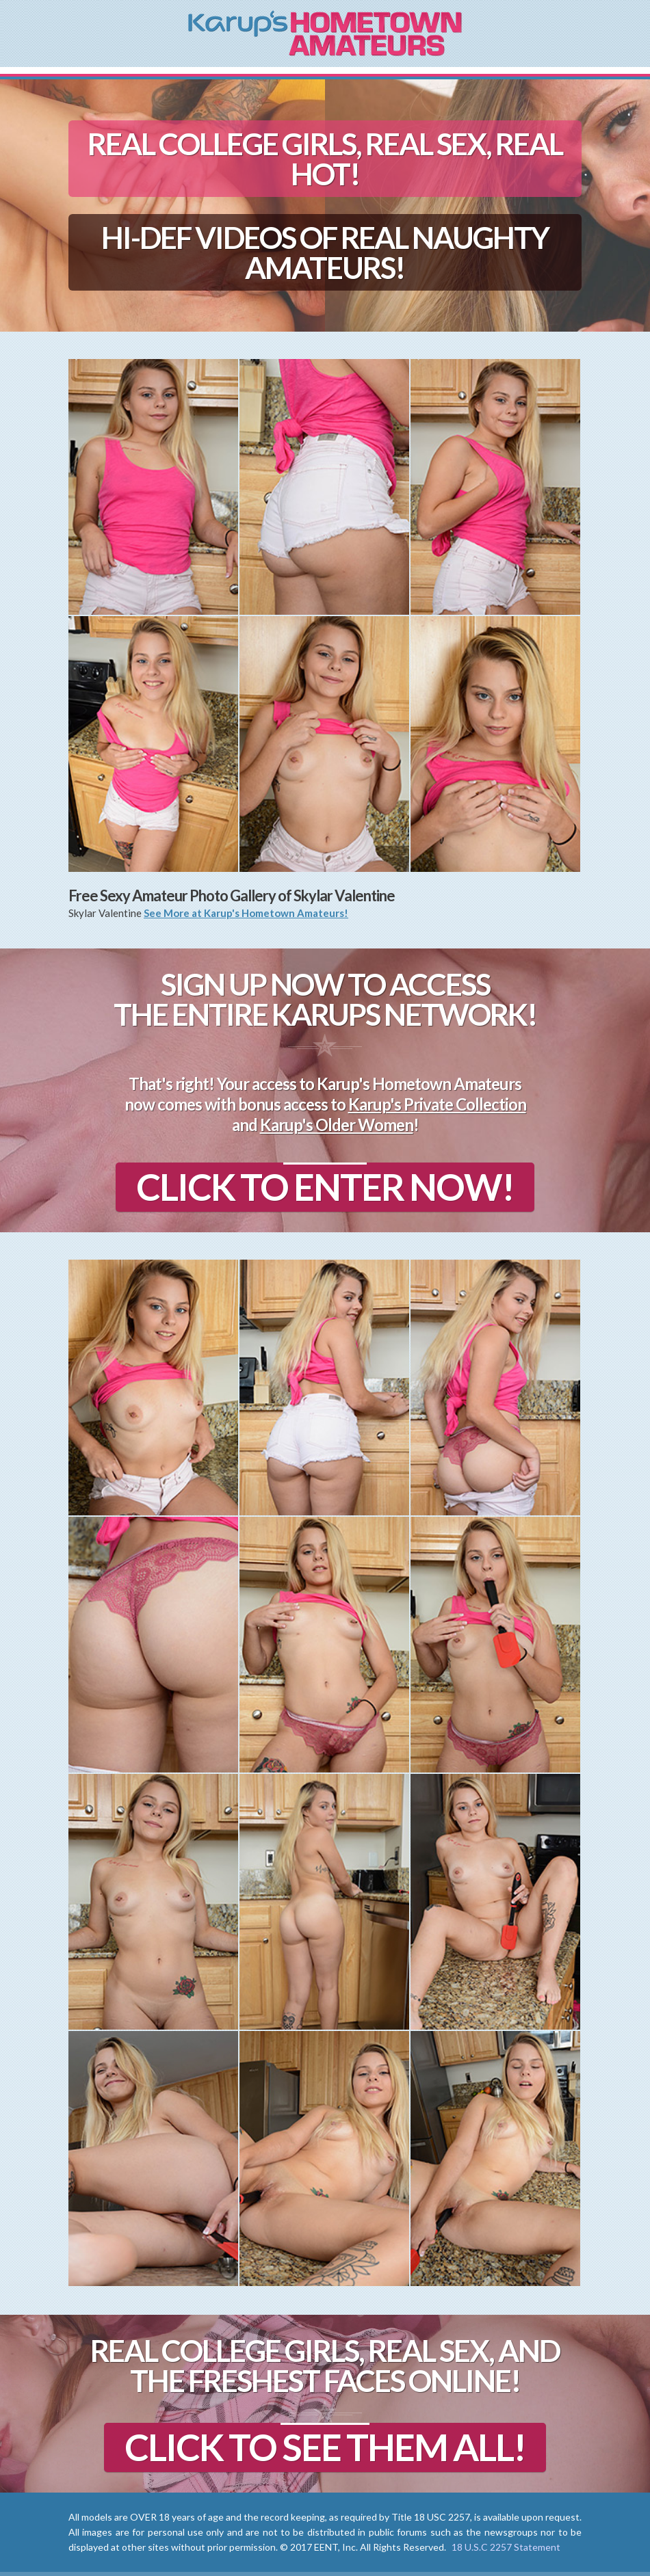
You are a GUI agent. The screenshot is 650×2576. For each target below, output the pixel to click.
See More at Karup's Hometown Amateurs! (246, 913)
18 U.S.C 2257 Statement (506, 2547)
